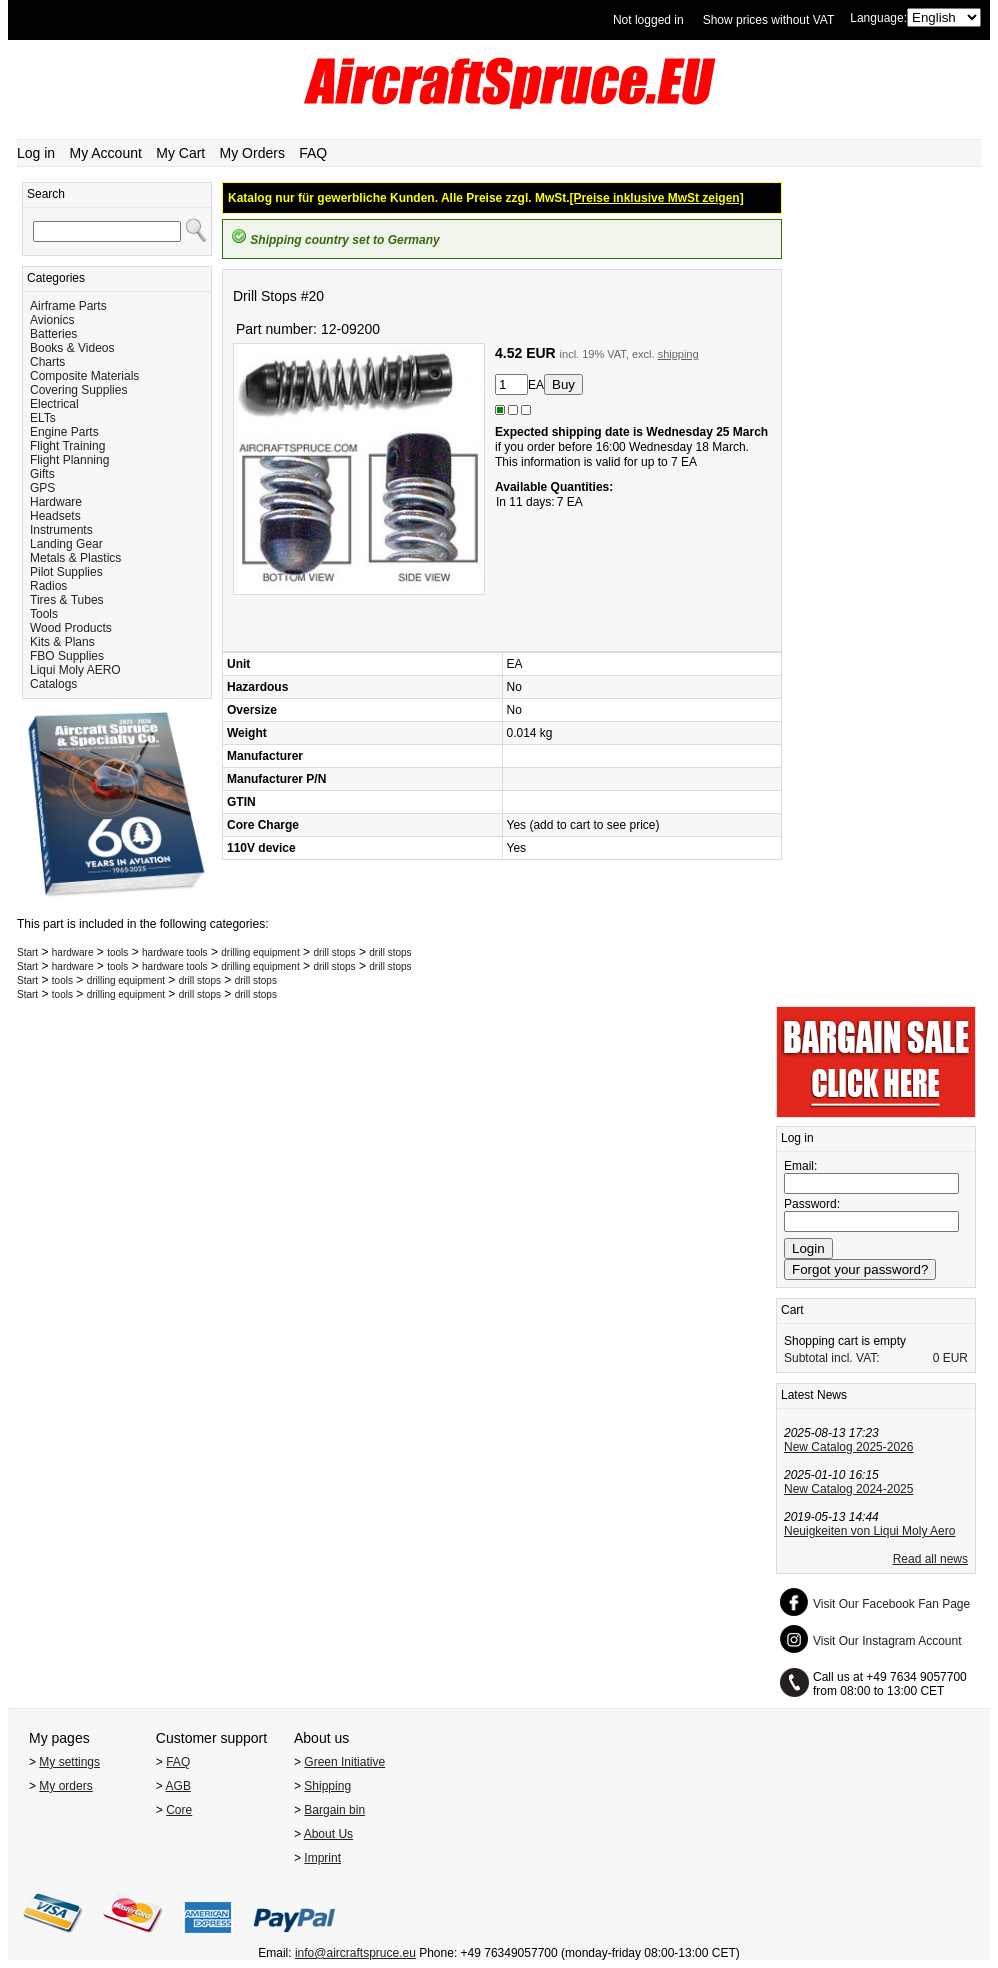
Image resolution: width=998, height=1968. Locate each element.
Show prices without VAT (769, 20)
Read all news (930, 1559)
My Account (106, 153)
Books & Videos (72, 348)
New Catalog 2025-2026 (848, 1447)
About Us (328, 1834)
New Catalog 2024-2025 (848, 1489)
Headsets (55, 516)
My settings (69, 1762)
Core (179, 1810)
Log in (36, 153)
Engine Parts (64, 432)
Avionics (52, 320)
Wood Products (71, 628)
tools (117, 952)
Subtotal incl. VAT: (832, 1358)
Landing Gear (66, 544)
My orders (65, 1786)
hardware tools (175, 952)
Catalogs (53, 684)
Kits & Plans (62, 642)
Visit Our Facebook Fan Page (891, 1604)
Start (27, 952)
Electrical (54, 404)
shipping (678, 354)
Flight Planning (69, 460)
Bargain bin (334, 1810)
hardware (73, 952)
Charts (47, 362)
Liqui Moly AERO (75, 670)
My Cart (180, 153)
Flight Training (67, 446)
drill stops (334, 952)
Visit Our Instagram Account (887, 1641)
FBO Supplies (67, 656)
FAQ (313, 153)
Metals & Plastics (75, 558)
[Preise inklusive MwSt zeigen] (657, 198)
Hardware (56, 502)
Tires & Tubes (67, 600)
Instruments (61, 530)
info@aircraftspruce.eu (355, 1953)
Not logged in (648, 20)
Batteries (53, 334)
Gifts (42, 474)
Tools (44, 614)
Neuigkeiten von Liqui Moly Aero (869, 1531)
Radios (48, 586)
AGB (178, 1786)
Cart (792, 1310)
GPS (42, 488)
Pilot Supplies (66, 572)
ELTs (43, 418)
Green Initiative (344, 1762)
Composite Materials (84, 376)
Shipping (327, 1786)
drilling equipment (260, 952)
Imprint (322, 1858)
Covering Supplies (78, 390)
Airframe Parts (68, 306)
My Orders (252, 153)
